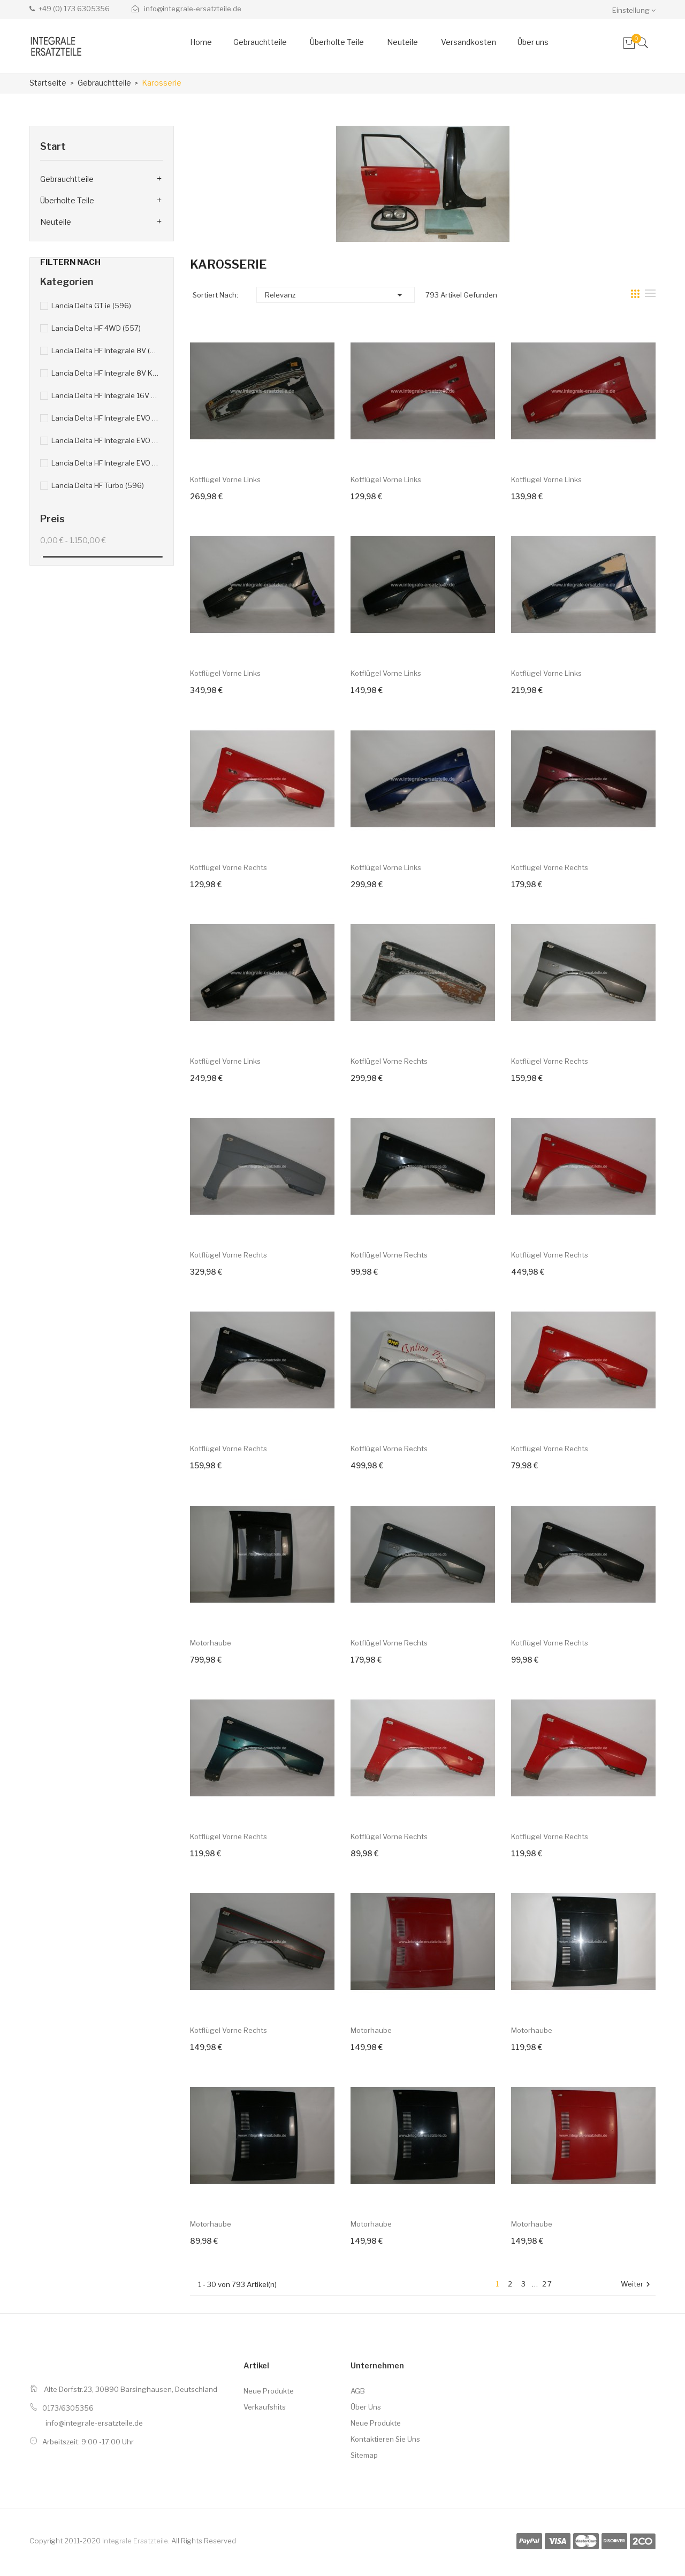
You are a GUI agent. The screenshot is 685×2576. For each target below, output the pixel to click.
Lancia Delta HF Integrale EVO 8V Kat (104, 418)
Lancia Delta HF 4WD (96, 328)
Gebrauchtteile (67, 179)
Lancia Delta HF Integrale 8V (104, 350)
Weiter (637, 2285)
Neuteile (55, 221)
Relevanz (335, 294)
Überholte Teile (67, 200)
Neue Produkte (268, 2391)
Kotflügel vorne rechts (228, 867)
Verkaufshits (264, 2407)
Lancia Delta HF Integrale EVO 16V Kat (104, 463)
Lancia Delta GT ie (91, 305)
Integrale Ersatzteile (135, 2540)
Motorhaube (210, 1642)
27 (547, 2284)
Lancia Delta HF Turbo (97, 485)
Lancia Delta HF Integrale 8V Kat (104, 373)
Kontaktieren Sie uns (385, 2439)
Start (53, 146)
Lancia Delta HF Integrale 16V (104, 395)
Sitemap (364, 2455)
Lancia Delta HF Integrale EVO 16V (104, 440)
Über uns (366, 2407)
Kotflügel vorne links (225, 479)
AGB (358, 2391)
